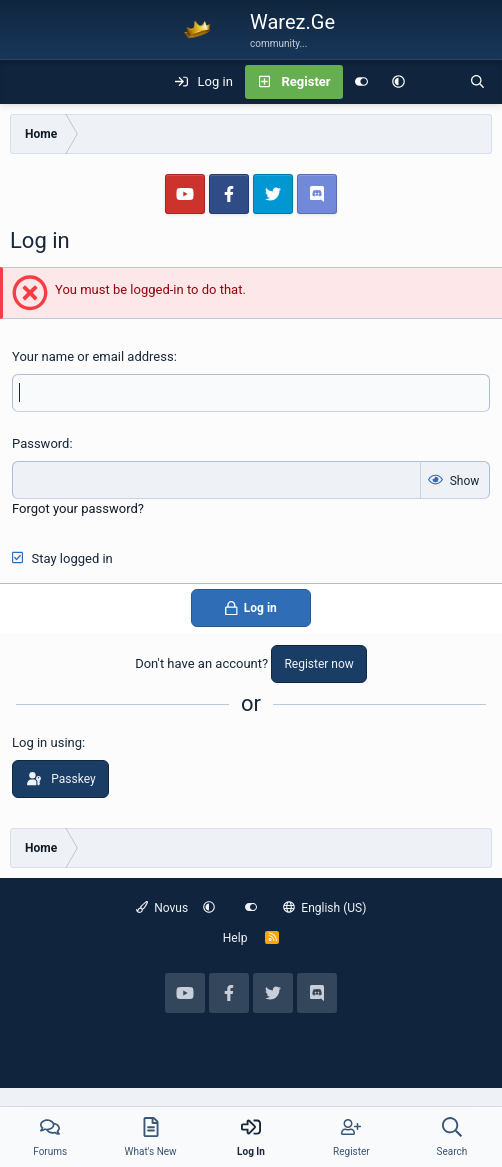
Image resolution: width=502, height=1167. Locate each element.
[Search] (477, 82)
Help (235, 938)
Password (40, 443)
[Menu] (26, 82)
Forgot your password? (78, 508)
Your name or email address (93, 356)
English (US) (325, 908)
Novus (162, 908)
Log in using (47, 742)
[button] (398, 82)
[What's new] (437, 82)
